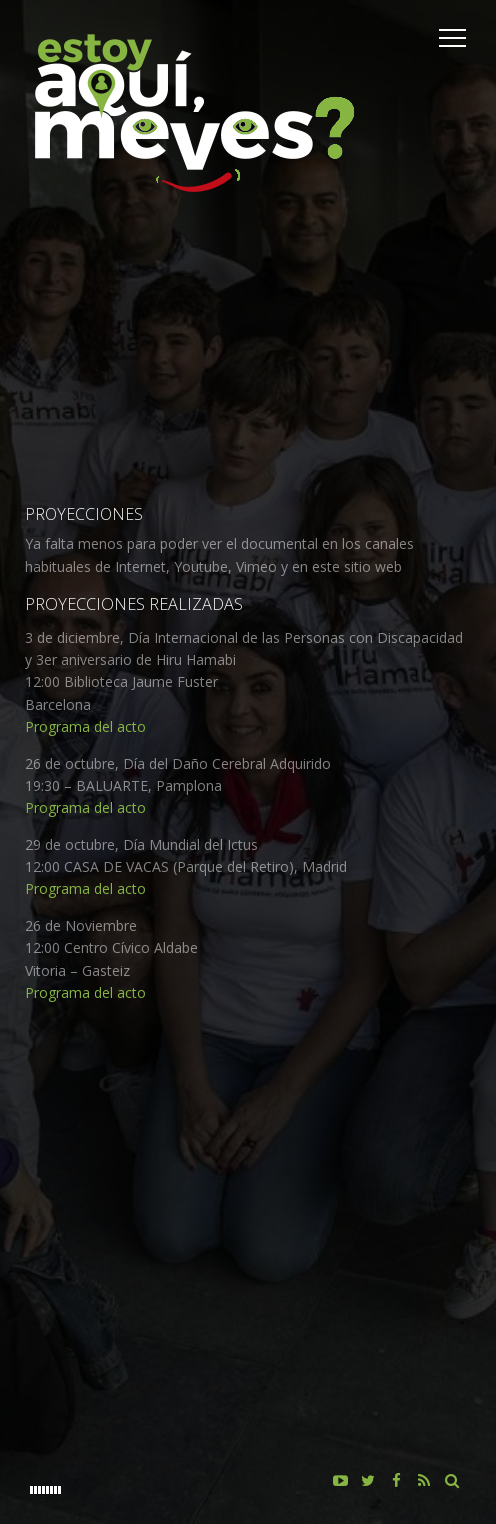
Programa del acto (85, 726)
